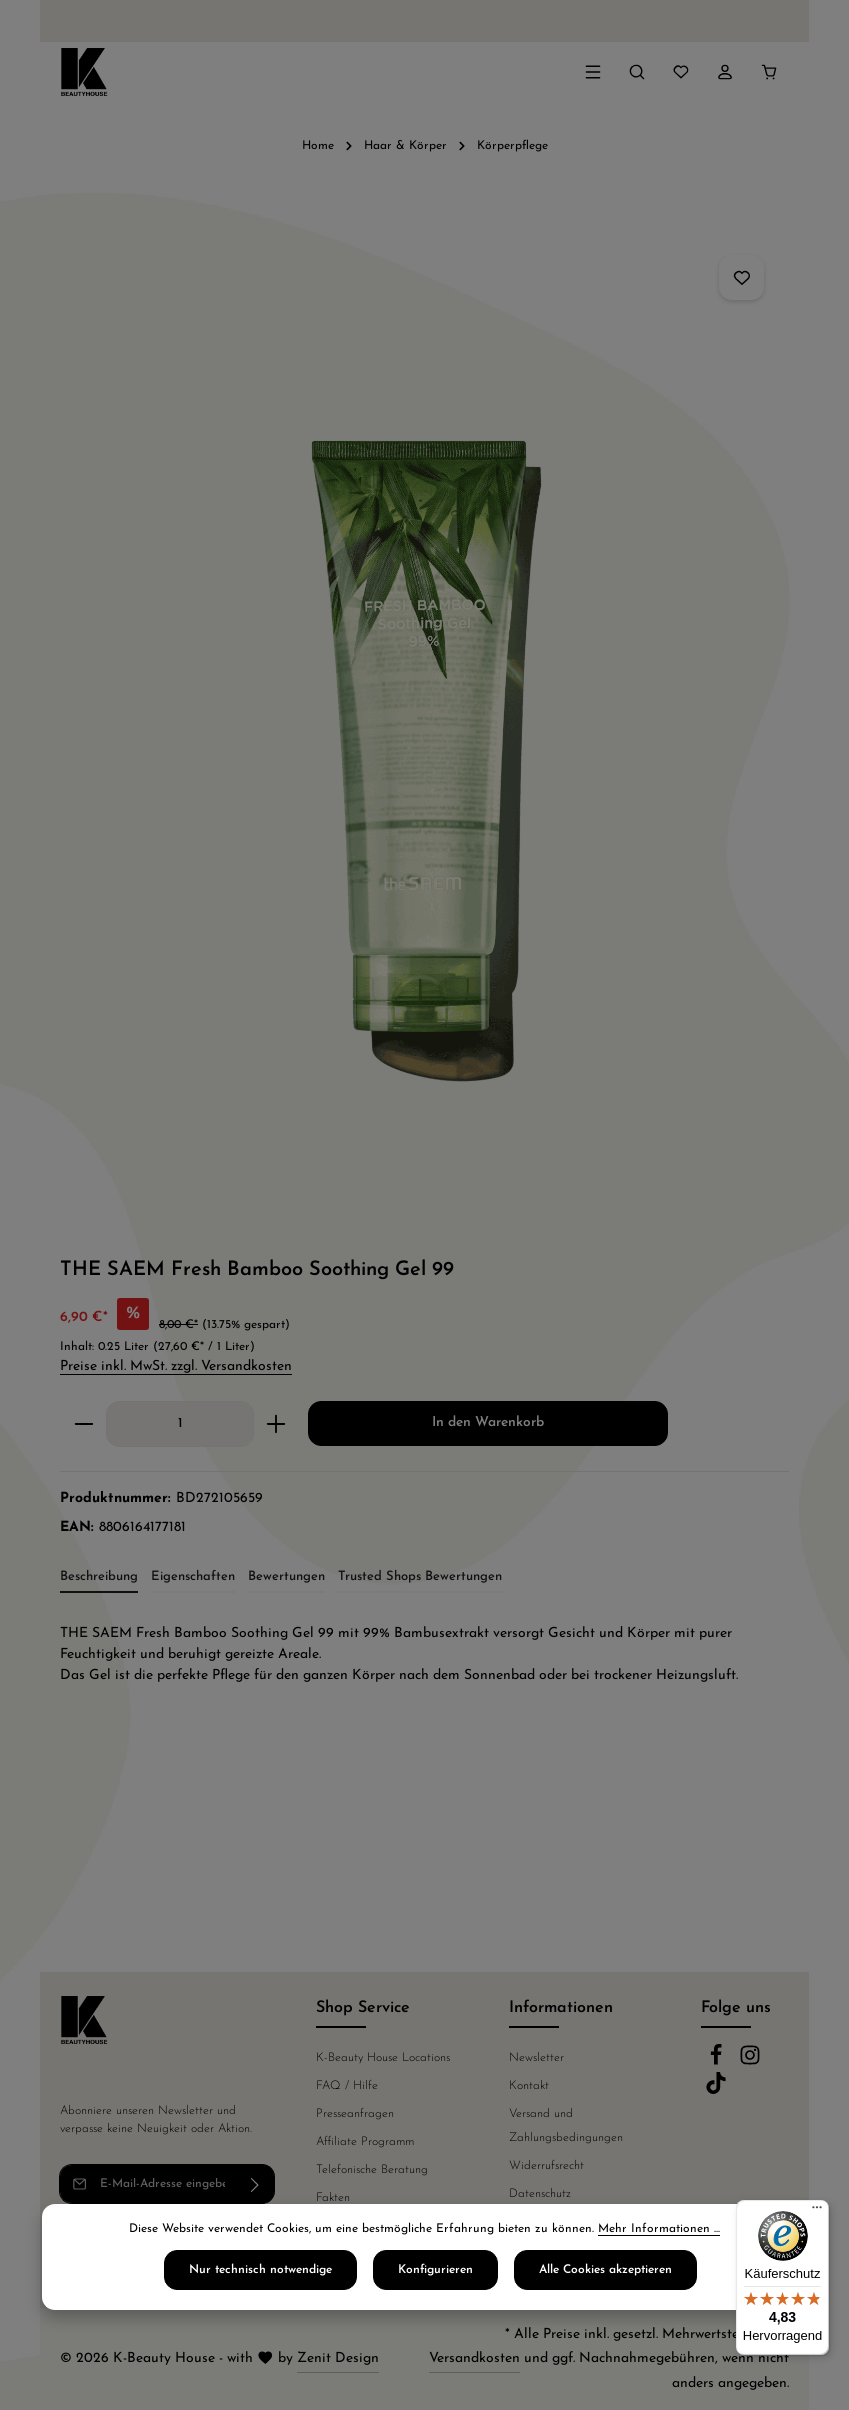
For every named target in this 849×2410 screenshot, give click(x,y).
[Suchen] (637, 72)
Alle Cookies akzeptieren (605, 2276)
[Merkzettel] (681, 72)
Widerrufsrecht (546, 2166)
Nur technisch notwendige (260, 2276)
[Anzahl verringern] (83, 1424)
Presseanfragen (355, 2114)
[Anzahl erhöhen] (276, 1424)
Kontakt (529, 2086)
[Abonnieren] (255, 2184)
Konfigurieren (435, 2276)
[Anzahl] (180, 1424)
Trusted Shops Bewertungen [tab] (420, 1576)
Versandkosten (474, 2358)
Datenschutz (540, 2194)
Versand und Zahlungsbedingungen (566, 2126)
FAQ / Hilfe (347, 2086)
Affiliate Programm (365, 2142)
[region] (424, 724)
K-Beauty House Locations (383, 2058)
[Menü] (593, 72)
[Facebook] (718, 2063)
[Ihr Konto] (725, 72)
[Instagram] (750, 2063)
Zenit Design (338, 2358)
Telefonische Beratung (372, 2170)
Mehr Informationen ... (659, 2235)
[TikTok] (716, 2091)
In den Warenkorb (488, 1422)
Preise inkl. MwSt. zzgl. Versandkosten (176, 1366)
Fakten (333, 2198)
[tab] (99, 1578)
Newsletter (536, 2058)
